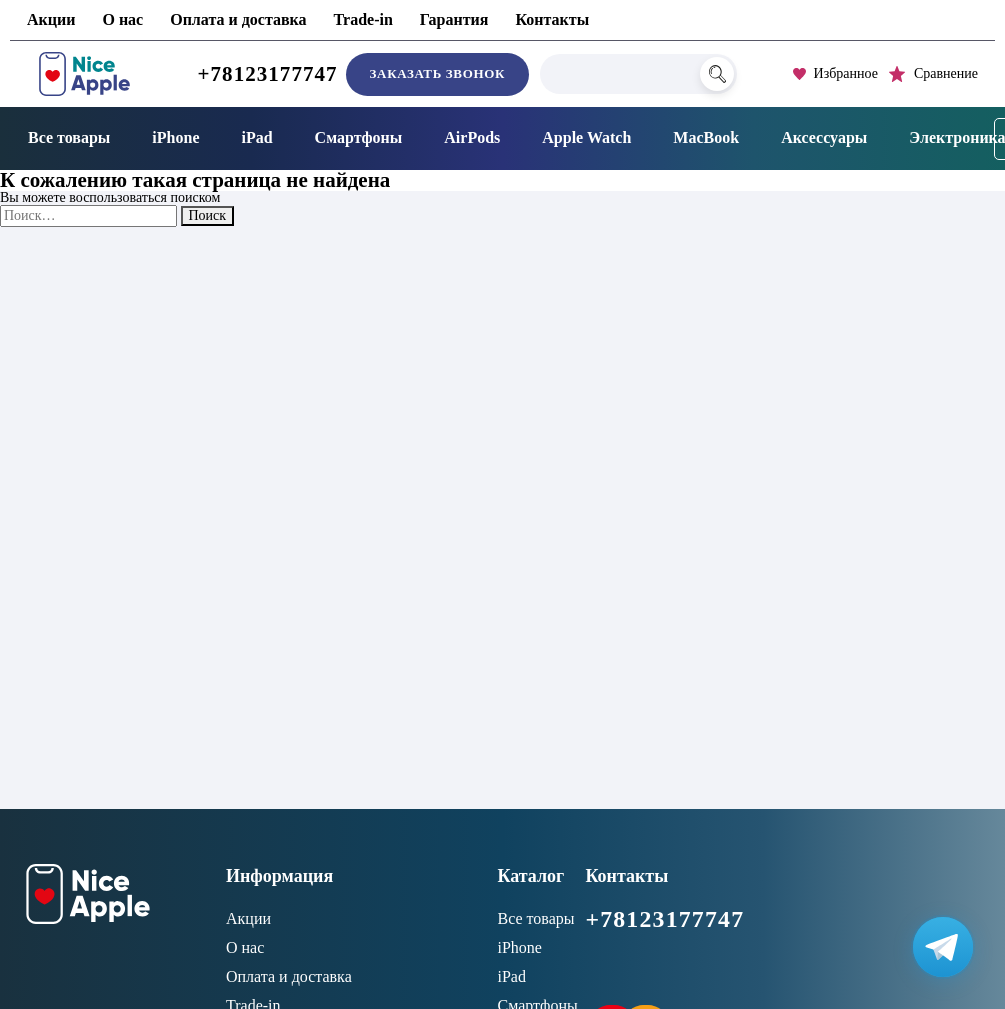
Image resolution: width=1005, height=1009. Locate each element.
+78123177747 (268, 74)
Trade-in (363, 19)
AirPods (472, 137)
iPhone (175, 137)
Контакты (552, 19)
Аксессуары (824, 137)
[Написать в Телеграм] (943, 947)
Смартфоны (359, 137)
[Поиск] (717, 74)
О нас (122, 19)
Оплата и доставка (238, 19)
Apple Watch (586, 137)
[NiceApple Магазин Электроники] (84, 74)
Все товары (69, 137)
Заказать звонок (437, 73)
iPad (256, 137)
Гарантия (454, 19)
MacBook (706, 137)
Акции (51, 19)
